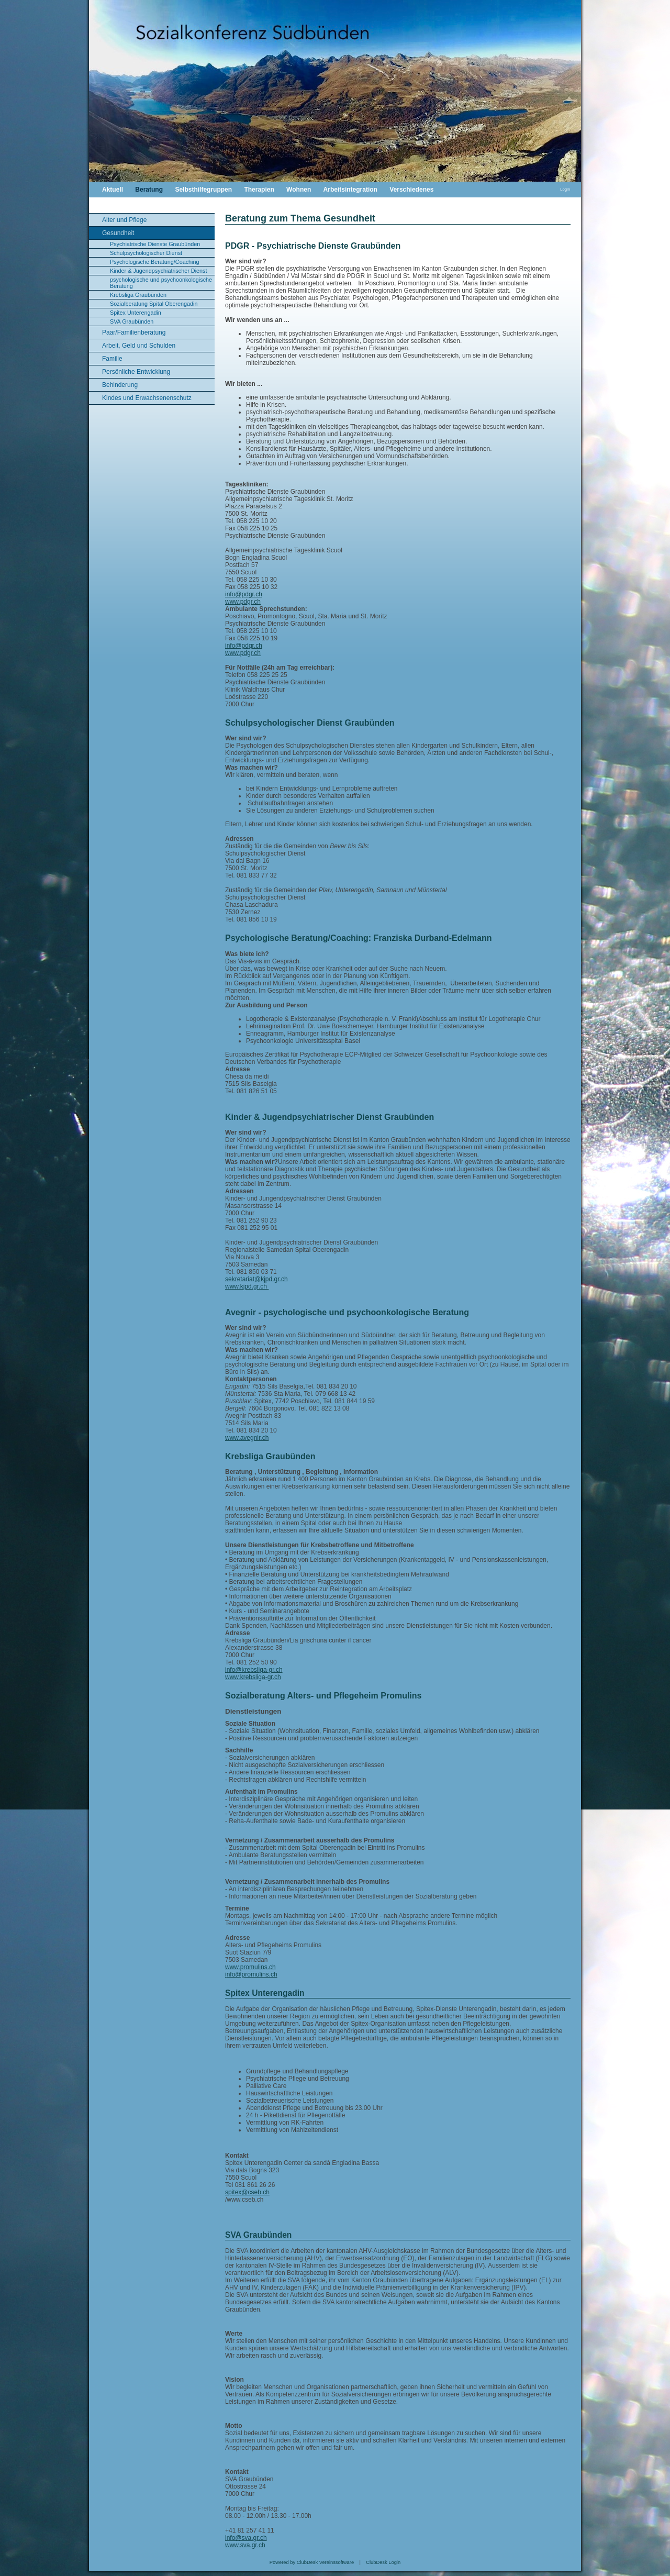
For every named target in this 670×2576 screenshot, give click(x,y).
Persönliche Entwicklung (136, 371)
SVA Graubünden (131, 321)
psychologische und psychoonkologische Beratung (161, 282)
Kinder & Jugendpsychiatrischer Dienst (158, 271)
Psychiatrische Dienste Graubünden (155, 244)
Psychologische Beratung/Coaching (154, 262)
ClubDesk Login (383, 2562)
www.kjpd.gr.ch (247, 1286)
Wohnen (298, 189)
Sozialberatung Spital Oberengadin (153, 304)
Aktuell (112, 189)
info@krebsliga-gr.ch (254, 1669)
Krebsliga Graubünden (138, 295)
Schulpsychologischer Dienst (146, 253)
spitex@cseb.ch (247, 2192)
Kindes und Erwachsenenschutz (147, 398)
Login (565, 189)
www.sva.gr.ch (245, 2545)
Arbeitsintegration (350, 189)
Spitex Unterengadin (135, 312)
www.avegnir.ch (247, 1437)
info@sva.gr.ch (246, 2537)
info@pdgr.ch (243, 594)
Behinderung (120, 384)
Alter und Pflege (124, 220)
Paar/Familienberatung (133, 332)
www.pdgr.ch (243, 601)
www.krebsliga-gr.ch (253, 1677)
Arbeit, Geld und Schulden (138, 345)
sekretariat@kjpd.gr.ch (256, 1279)
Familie (112, 358)
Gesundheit (118, 233)
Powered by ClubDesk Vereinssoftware (312, 2562)
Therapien (259, 189)
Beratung (149, 189)
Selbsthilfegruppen (203, 189)
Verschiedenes (411, 189)
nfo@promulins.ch (252, 1974)
